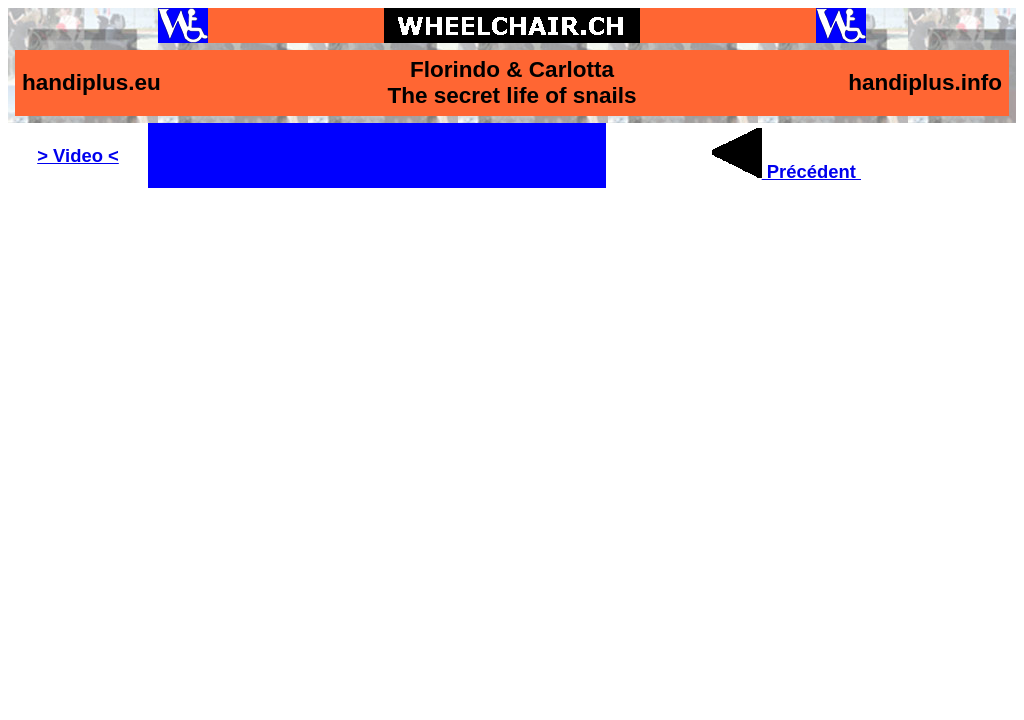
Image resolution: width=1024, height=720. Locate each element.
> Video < (78, 155)
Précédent (786, 171)
